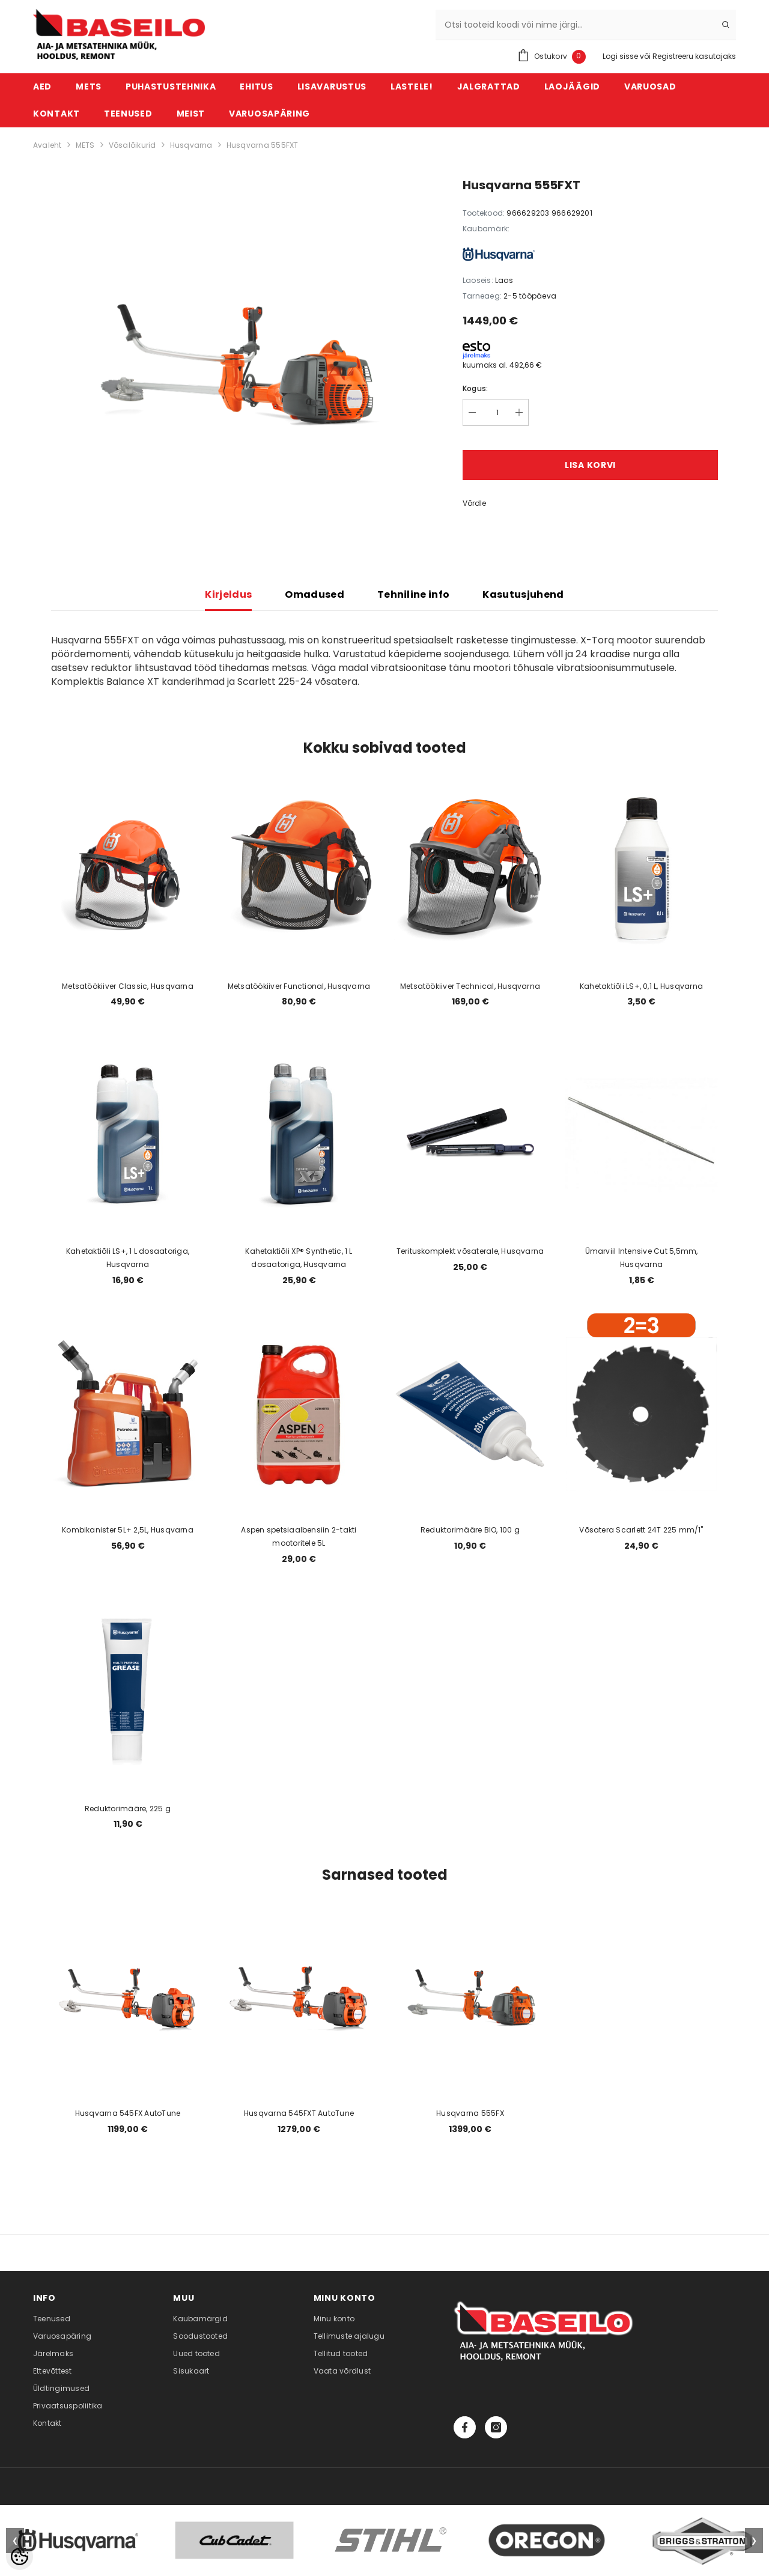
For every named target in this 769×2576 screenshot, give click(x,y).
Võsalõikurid (132, 145)
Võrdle (474, 503)
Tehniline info (413, 594)
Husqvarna (191, 145)
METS (85, 145)
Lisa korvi (590, 465)
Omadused (314, 594)
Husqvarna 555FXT (262, 145)
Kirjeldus (228, 594)
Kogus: (475, 388)
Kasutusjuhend (523, 594)
